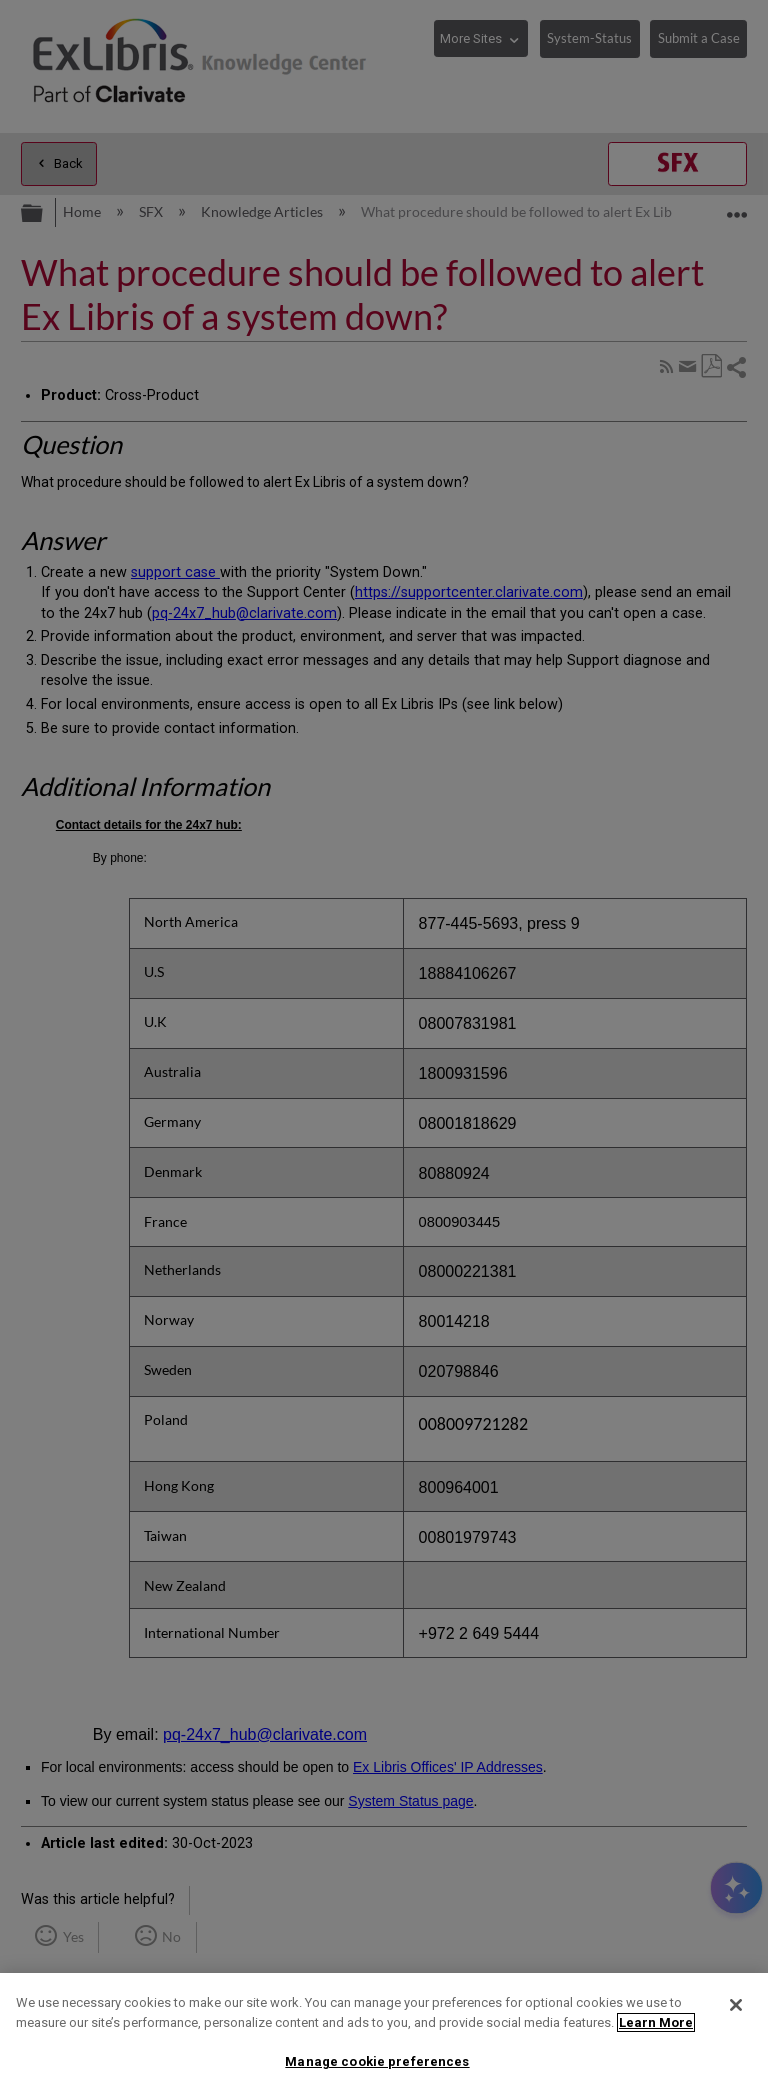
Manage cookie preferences (377, 2061)
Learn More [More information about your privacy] (656, 2022)
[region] (384, 2035)
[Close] (736, 2005)
